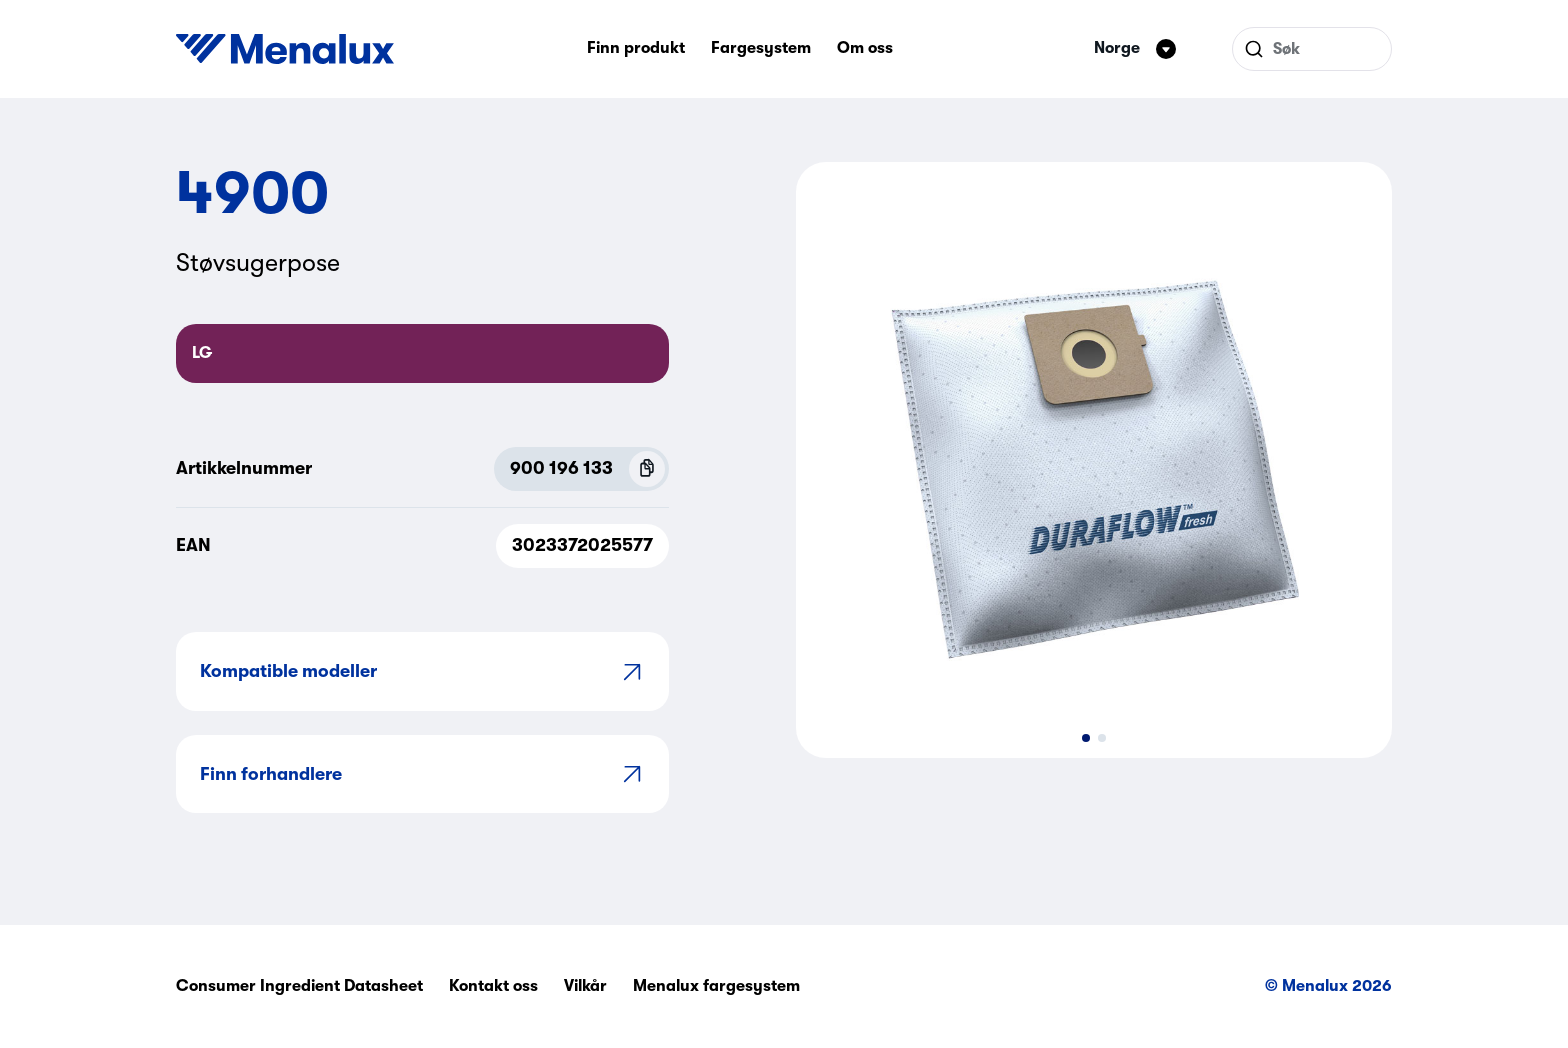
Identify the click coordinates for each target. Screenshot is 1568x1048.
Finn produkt (636, 48)
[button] (1086, 738)
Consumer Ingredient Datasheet (299, 986)
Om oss (865, 48)
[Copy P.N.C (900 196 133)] (647, 469)
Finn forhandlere (422, 773)
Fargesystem (761, 48)
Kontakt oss (493, 986)
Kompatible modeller (422, 671)
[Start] (285, 49)
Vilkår (585, 986)
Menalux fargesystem (716, 986)
